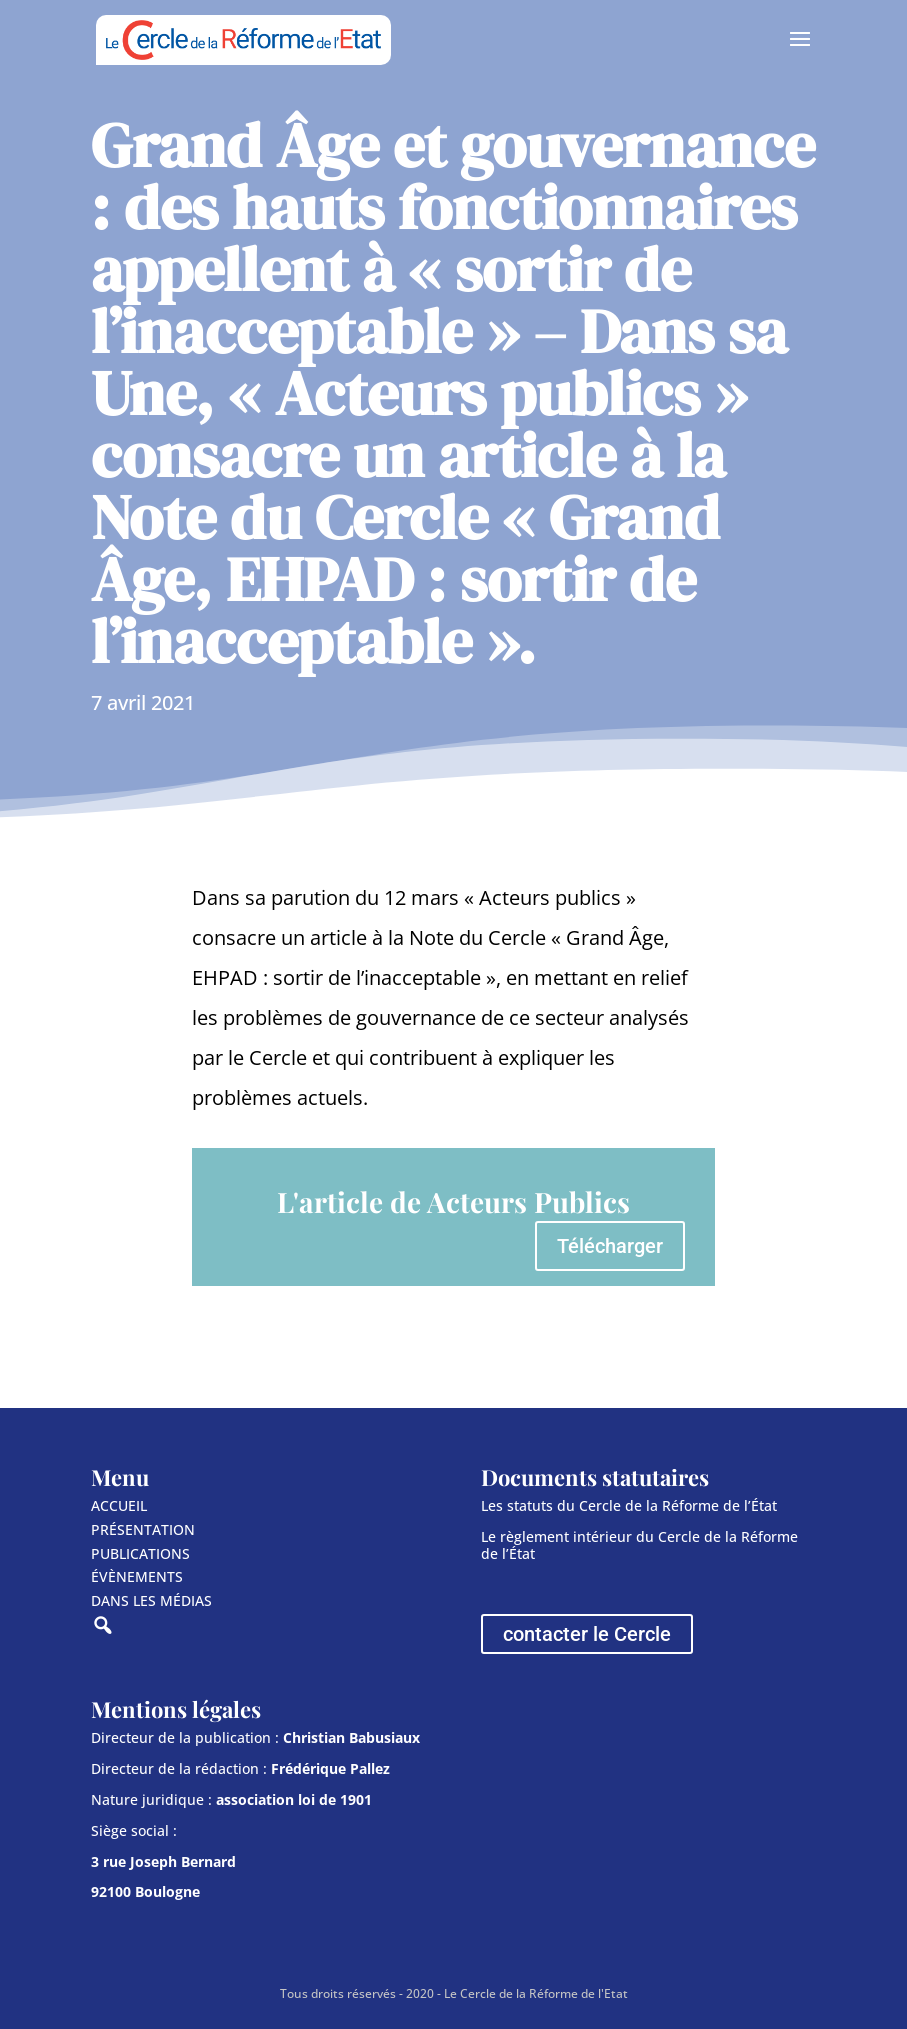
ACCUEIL (119, 1505)
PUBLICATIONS (140, 1553)
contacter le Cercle (587, 1634)
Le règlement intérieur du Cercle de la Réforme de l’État (639, 1545)
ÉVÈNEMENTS (137, 1576)
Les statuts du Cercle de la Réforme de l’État (629, 1505)
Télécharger (610, 1246)
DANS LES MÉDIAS (151, 1600)
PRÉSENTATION (143, 1529)
